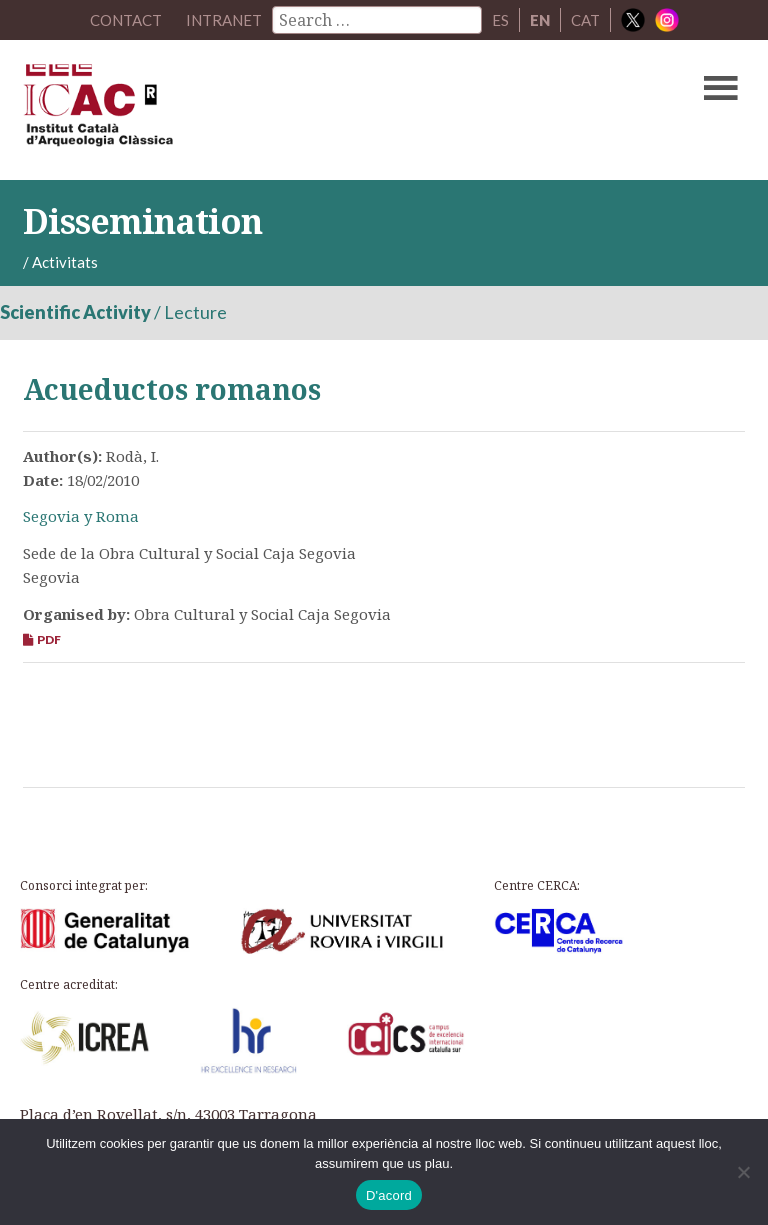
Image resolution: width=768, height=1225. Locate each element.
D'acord (389, 1195)
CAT (585, 20)
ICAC (307, 110)
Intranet (224, 20)
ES (500, 20)
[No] (743, 1172)
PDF (42, 639)
